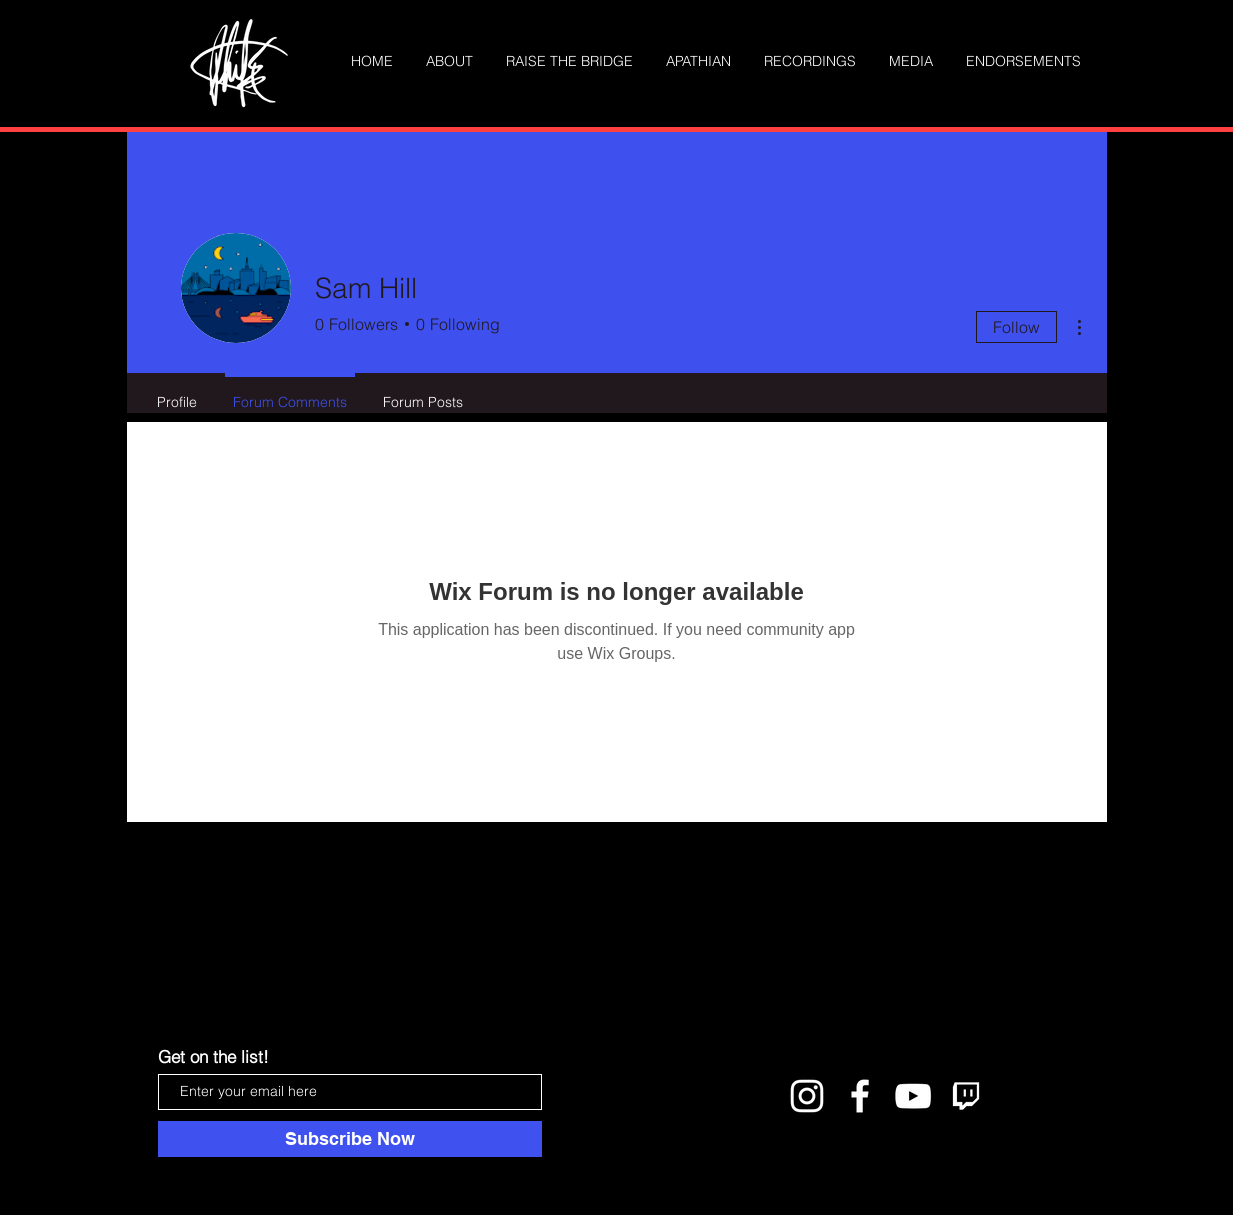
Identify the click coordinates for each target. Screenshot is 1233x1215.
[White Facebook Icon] (860, 1096)
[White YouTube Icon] (913, 1096)
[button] (911, 61)
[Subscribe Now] (350, 1139)
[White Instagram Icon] (807, 1096)
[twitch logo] (966, 1096)
